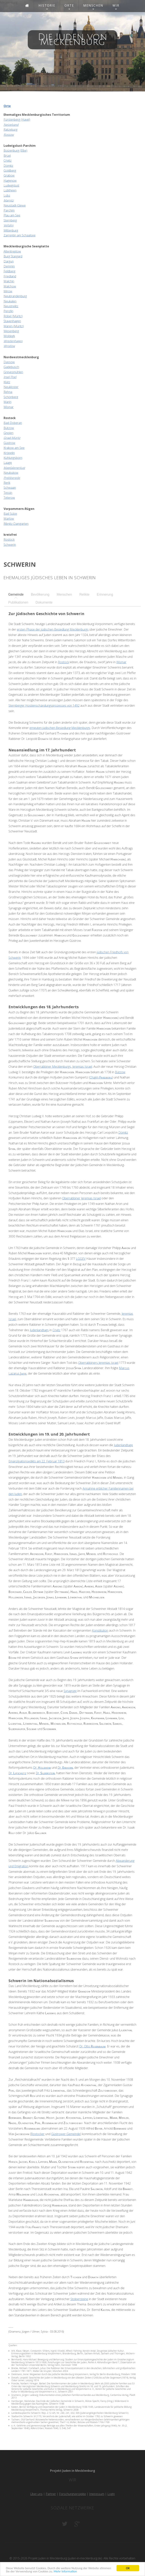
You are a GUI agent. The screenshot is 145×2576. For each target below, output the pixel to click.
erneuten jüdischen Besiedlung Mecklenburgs (59, 728)
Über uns (36, 2494)
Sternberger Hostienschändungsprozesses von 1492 (43, 705)
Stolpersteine (79, 2299)
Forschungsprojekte (72, 2494)
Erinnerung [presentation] (105, 594)
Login (111, 2494)
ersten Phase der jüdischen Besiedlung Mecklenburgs (53, 629)
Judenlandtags (39, 1330)
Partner (51, 2494)
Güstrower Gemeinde (65, 2134)
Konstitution (100, 1630)
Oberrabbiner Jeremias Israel (81, 1198)
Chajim (101, 1077)
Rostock (63, 662)
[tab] (16, 594)
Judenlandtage (123, 1445)
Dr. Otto (92, 2046)
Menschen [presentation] (64, 594)
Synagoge (70, 1691)
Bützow (120, 1072)
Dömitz (123, 1132)
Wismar (121, 662)
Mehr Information (65, 2572)
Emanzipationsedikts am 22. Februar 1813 (36, 1461)
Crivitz (56, 1330)
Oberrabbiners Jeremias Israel (98, 1363)
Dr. (42, 1767)
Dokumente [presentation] (43, 602)
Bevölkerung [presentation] (40, 594)
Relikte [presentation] (84, 594)
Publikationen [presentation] (18, 602)
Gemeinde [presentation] (16, 594)
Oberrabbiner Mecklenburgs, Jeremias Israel (62, 1067)
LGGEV (81, 1259)
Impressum (96, 2494)
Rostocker (38, 2134)
